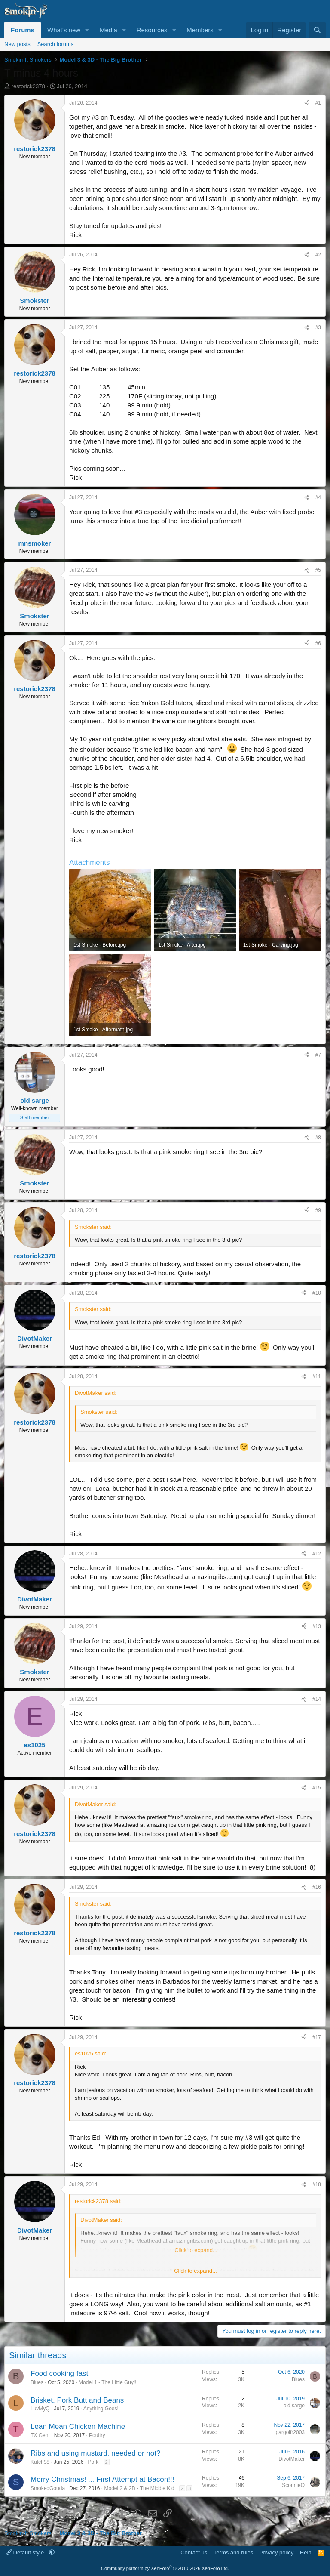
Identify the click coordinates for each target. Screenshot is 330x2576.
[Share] (306, 103)
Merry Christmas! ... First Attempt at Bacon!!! (102, 2479)
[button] (87, 30)
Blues (37, 2382)
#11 (316, 1376)
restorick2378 (28, 86)
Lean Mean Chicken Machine (78, 2426)
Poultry (97, 2435)
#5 (318, 570)
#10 (316, 1293)
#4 (318, 497)
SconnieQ (293, 2485)
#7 (318, 1055)
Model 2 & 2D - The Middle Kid (139, 2488)
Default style (26, 2552)
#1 (318, 103)
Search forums (55, 44)
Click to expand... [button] (195, 2270)
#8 (318, 1138)
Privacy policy (276, 2552)
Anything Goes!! (101, 2409)
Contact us (193, 2552)
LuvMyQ (40, 2409)
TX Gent (40, 2435)
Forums (22, 30)
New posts (17, 44)
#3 (318, 327)
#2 (318, 255)
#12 (316, 1554)
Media (108, 30)
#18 (316, 2184)
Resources (152, 30)
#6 (318, 643)
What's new (63, 30)
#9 (318, 1210)
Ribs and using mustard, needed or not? (95, 2453)
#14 (316, 1699)
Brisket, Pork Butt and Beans (77, 2400)
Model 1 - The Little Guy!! (108, 2382)
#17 (316, 2037)
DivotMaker (291, 2459)
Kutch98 (40, 2462)
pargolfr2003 (290, 2432)
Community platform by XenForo (165, 2568)
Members (200, 30)
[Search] (317, 30)
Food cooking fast (59, 2373)
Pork (93, 2462)
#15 (316, 1788)
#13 (316, 1626)
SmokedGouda (48, 2488)
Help (306, 2552)
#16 (316, 1887)
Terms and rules (233, 2552)
